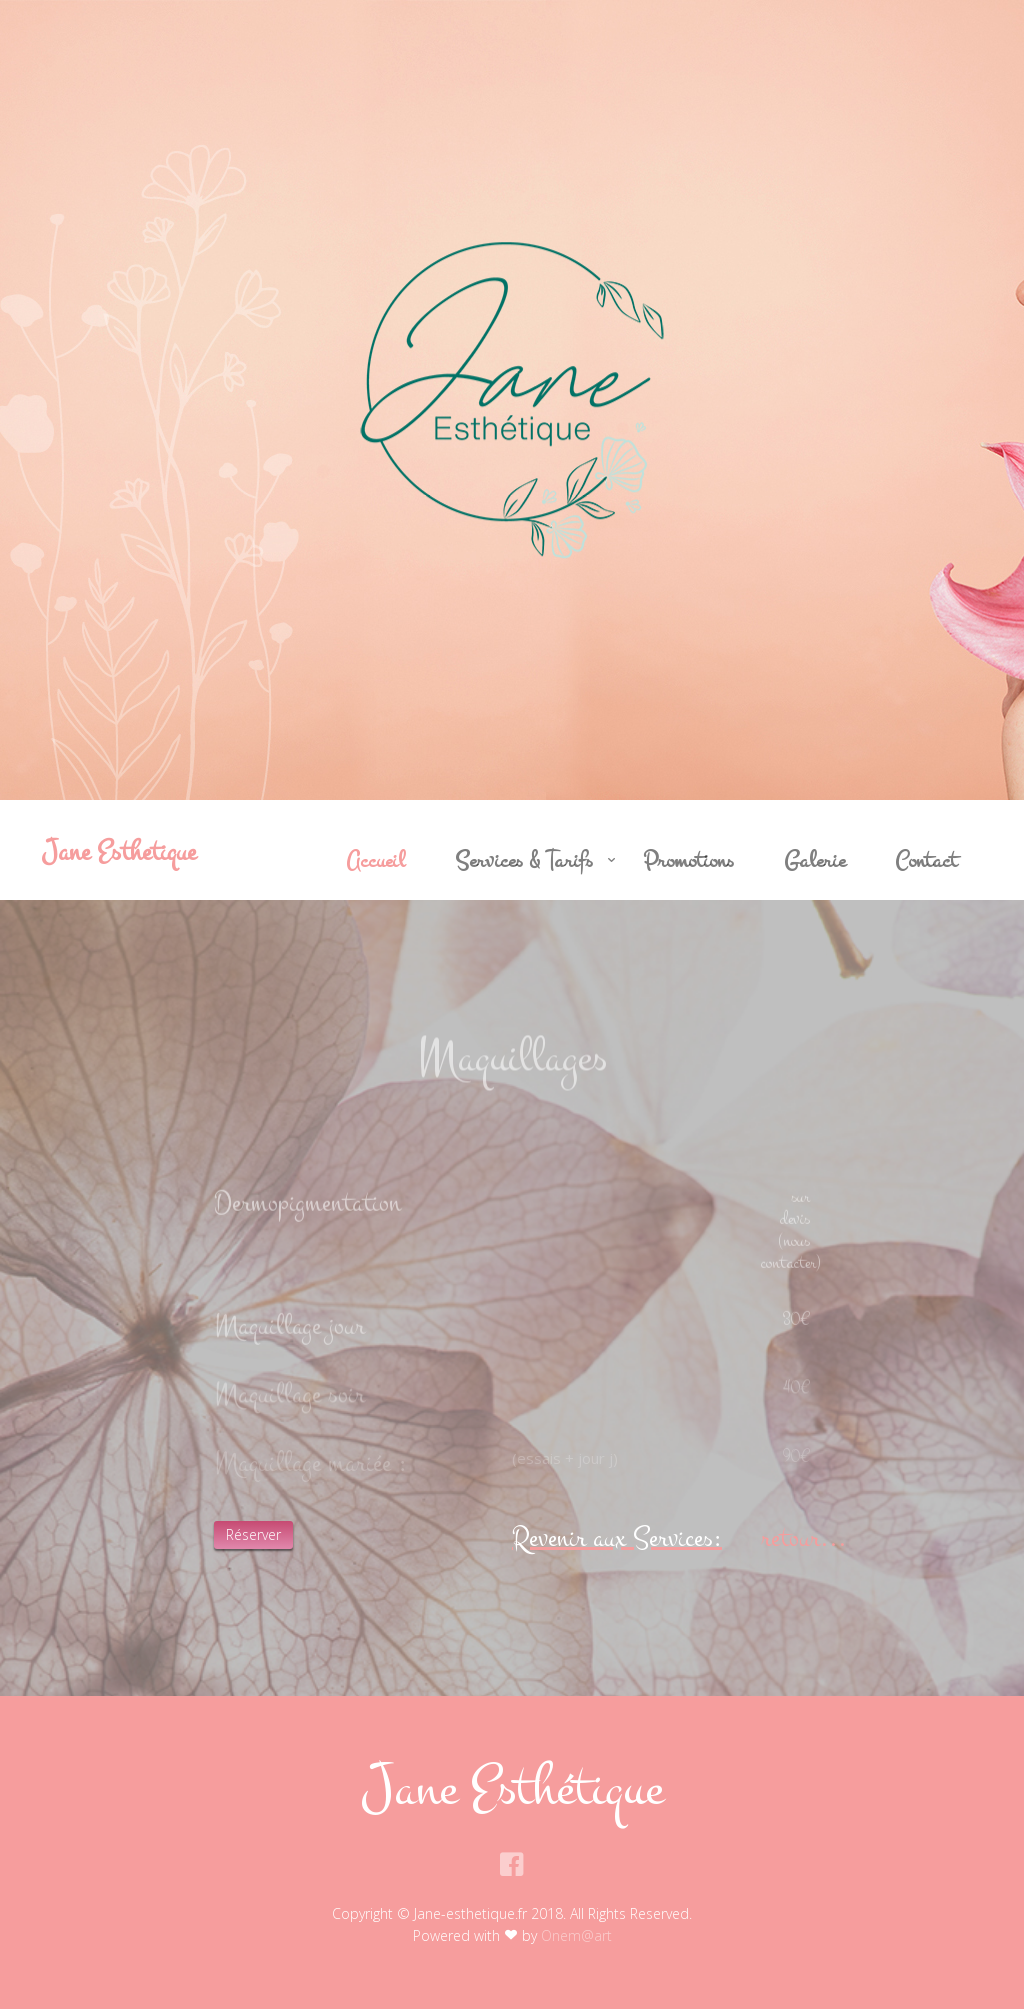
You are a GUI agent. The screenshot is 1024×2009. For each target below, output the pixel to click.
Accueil (375, 861)
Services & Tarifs (524, 861)
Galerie (814, 861)
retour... (804, 1537)
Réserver (253, 1534)
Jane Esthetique (119, 851)
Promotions (688, 861)
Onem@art (576, 1935)
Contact (926, 861)
